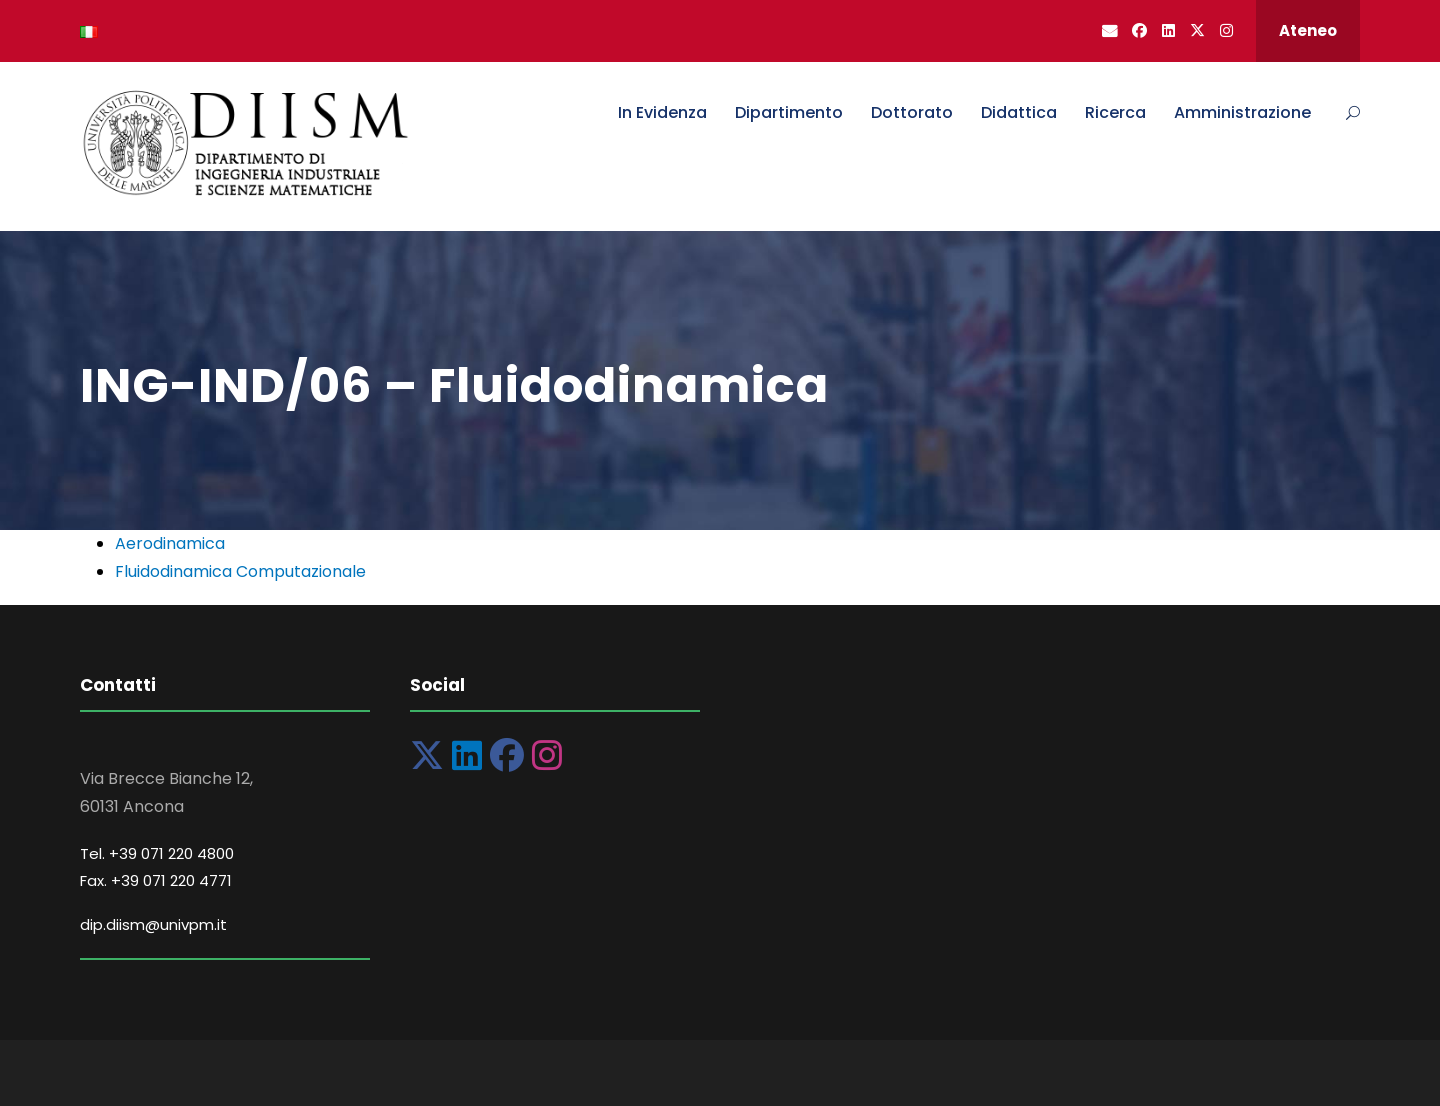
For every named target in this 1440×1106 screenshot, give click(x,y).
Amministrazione (1242, 112)
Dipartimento (789, 112)
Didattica (1019, 112)
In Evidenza (662, 112)
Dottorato (912, 112)
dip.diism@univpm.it (153, 924)
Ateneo (1308, 30)
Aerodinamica (170, 543)
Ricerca (1115, 112)
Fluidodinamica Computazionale (240, 571)
